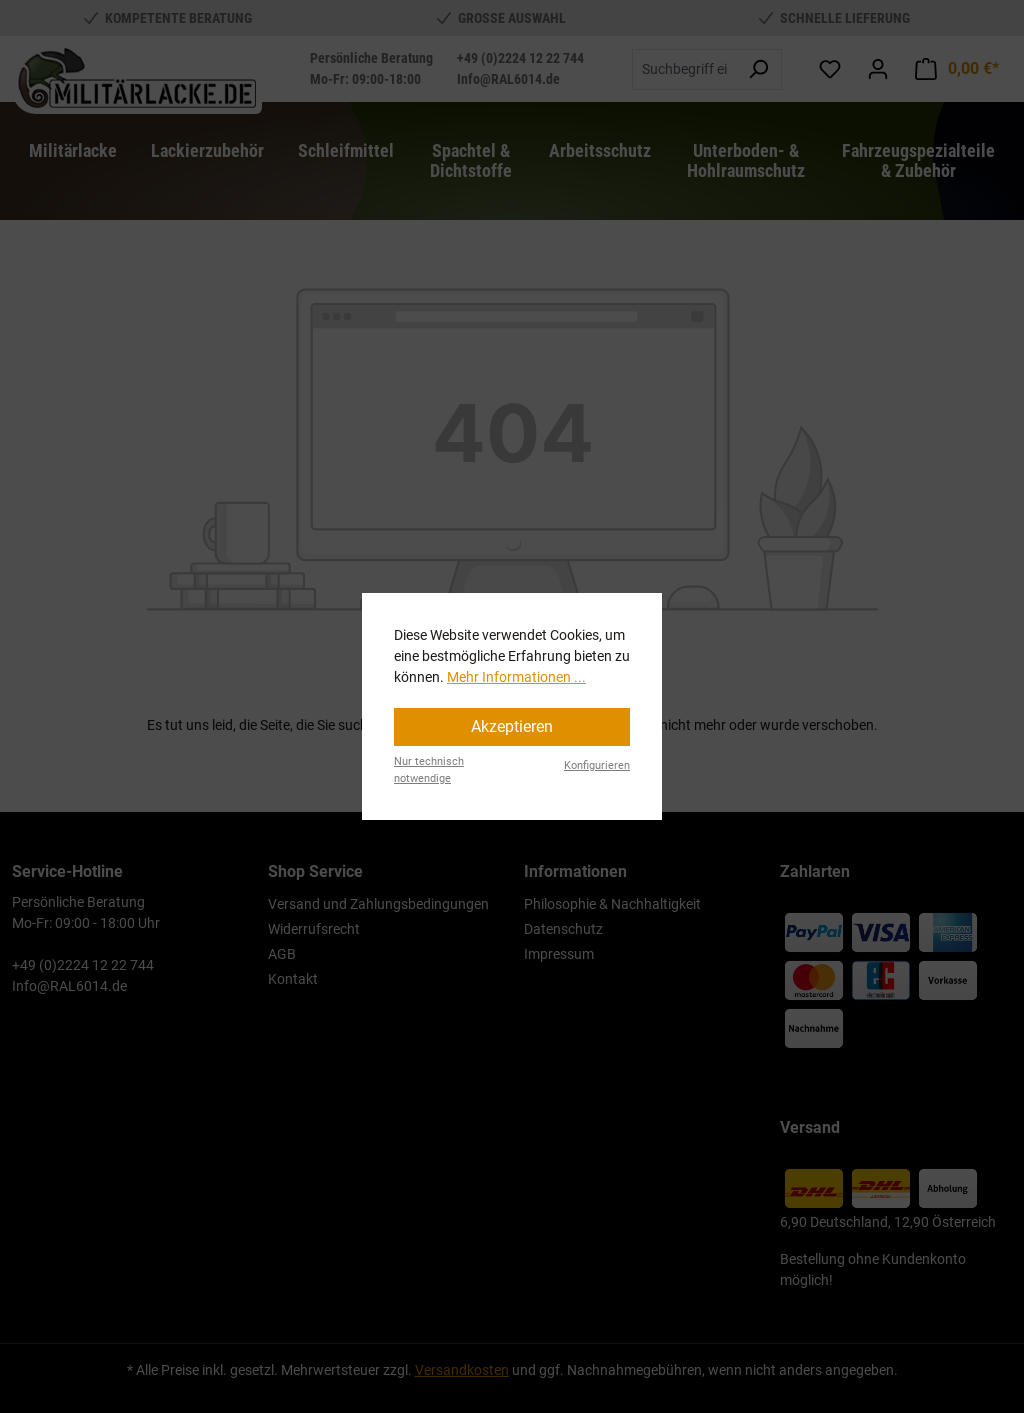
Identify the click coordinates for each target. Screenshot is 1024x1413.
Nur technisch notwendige (429, 770)
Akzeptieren (512, 726)
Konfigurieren (597, 765)
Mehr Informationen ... (516, 677)
